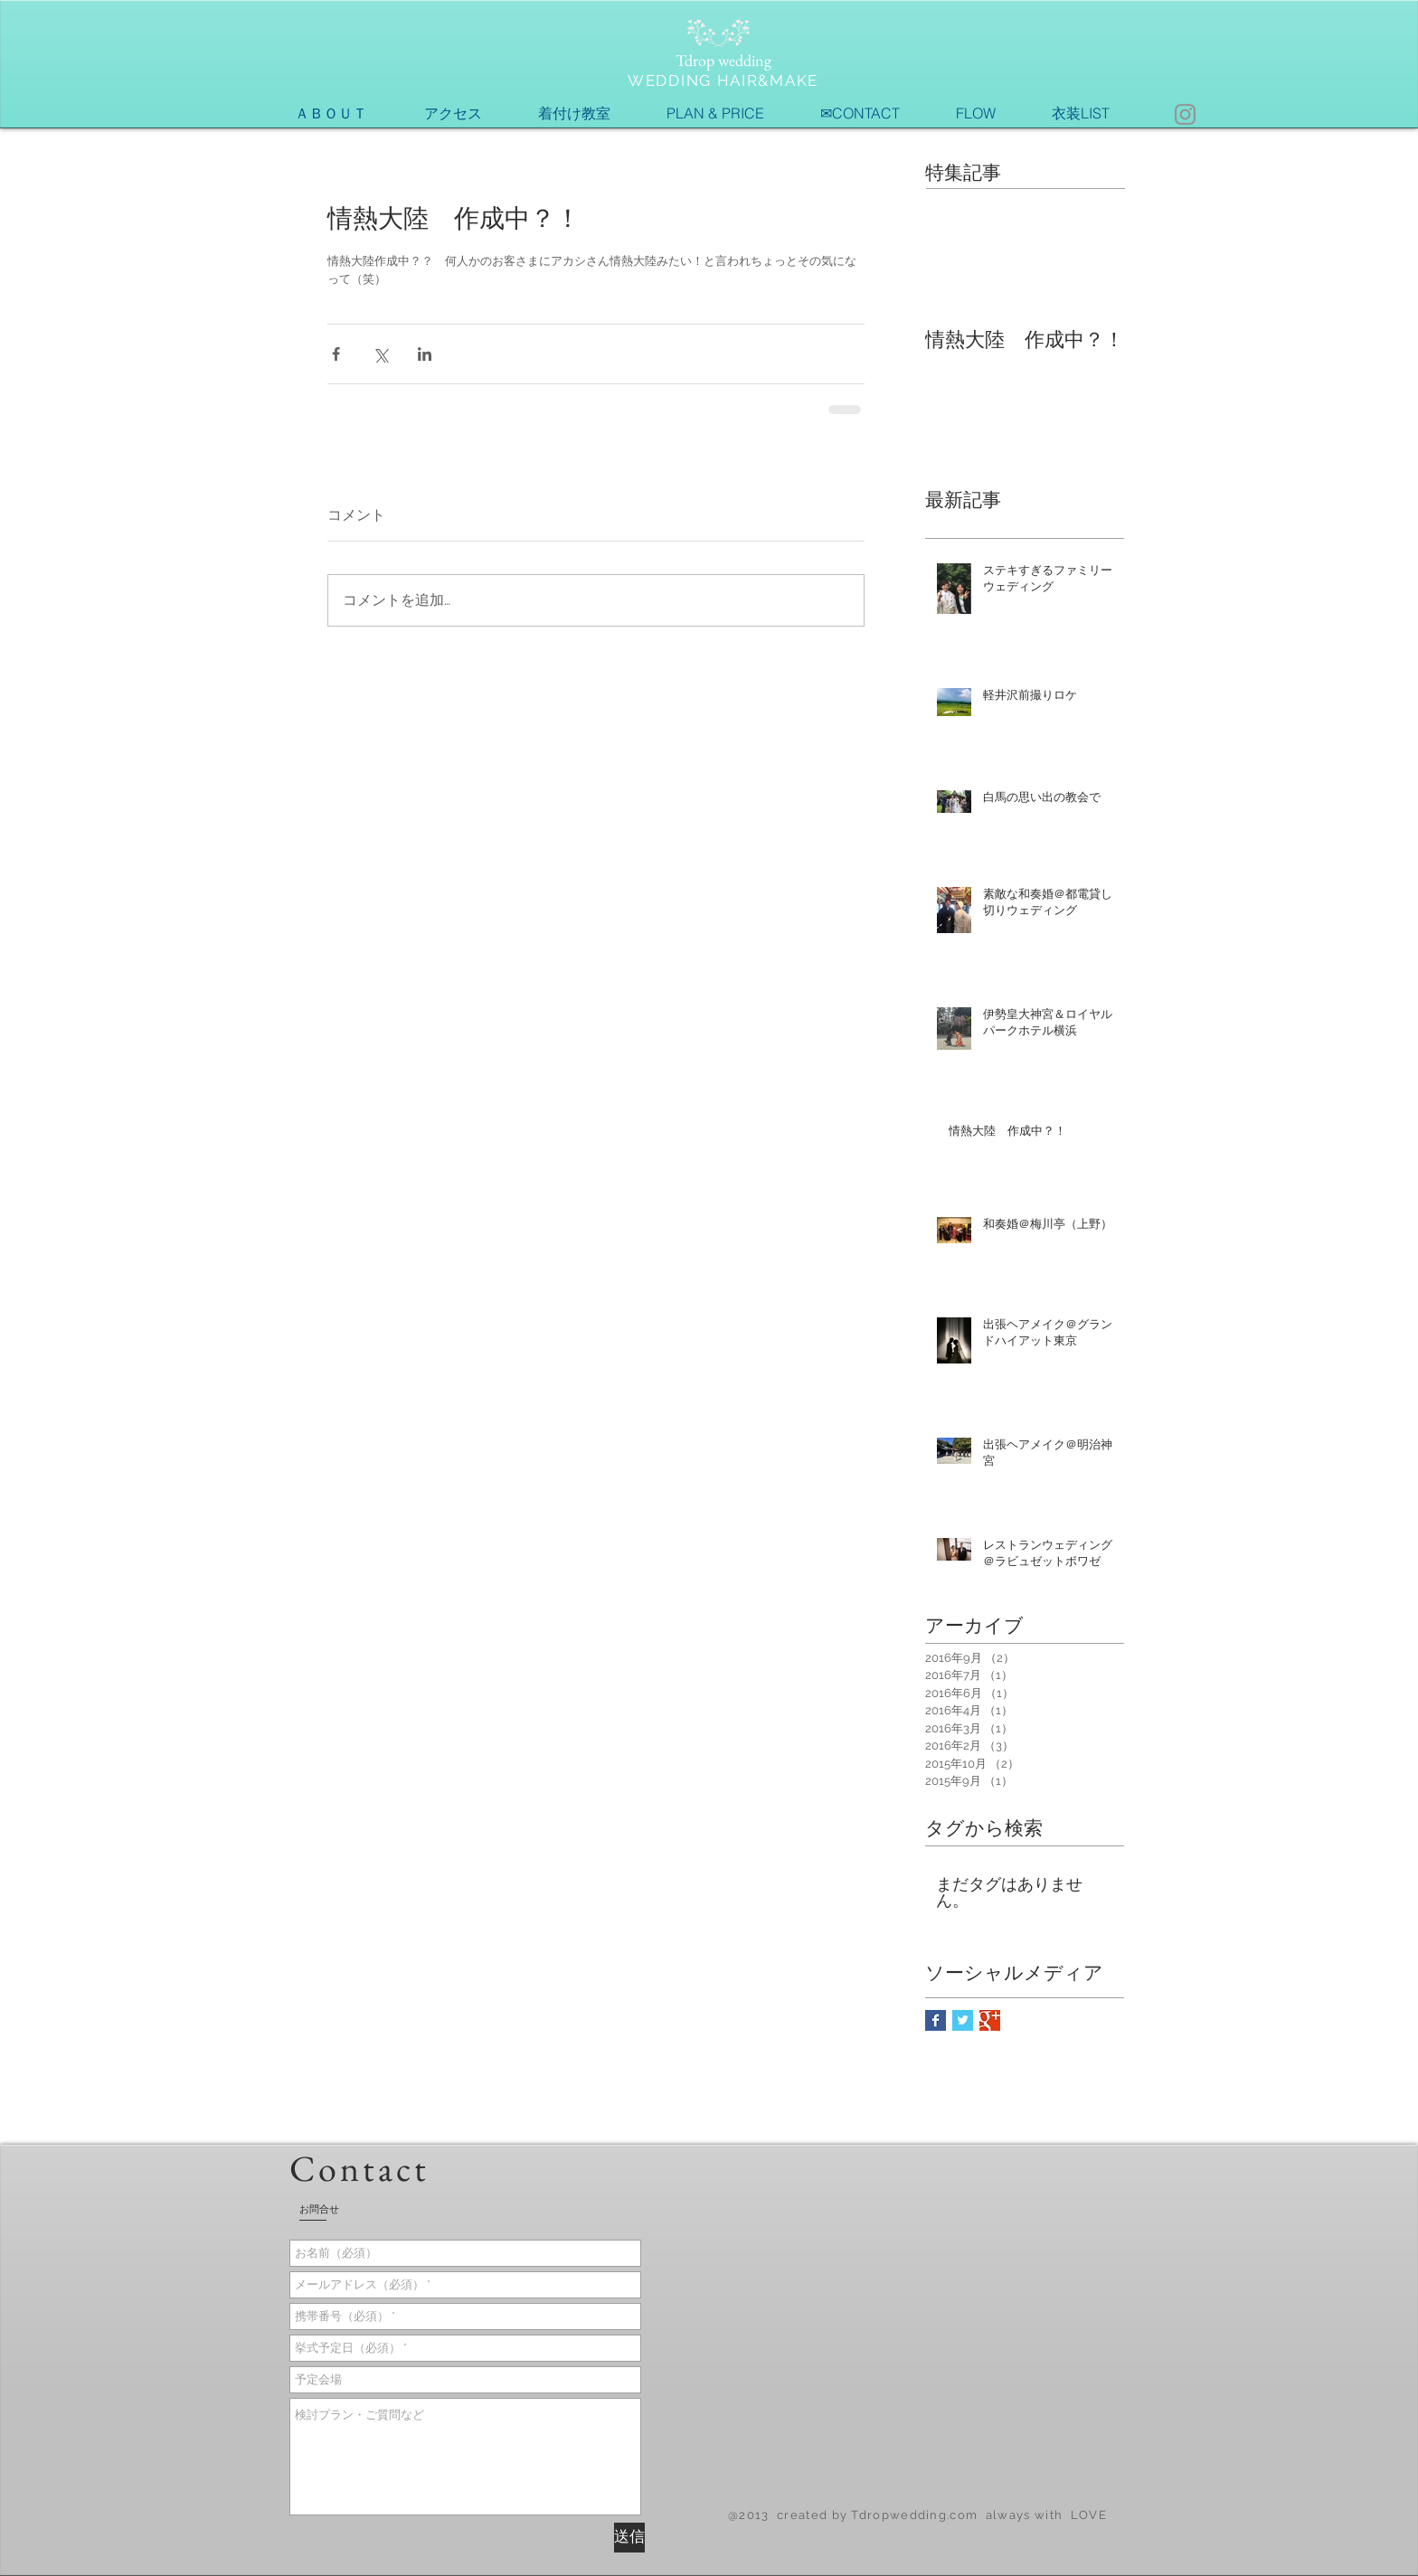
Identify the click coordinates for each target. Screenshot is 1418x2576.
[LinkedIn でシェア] (424, 354)
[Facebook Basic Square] (935, 2020)
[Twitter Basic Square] (962, 2020)
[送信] (629, 2537)
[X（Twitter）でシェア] (380, 354)
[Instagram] (1185, 114)
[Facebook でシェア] (336, 354)
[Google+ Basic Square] (989, 2020)
